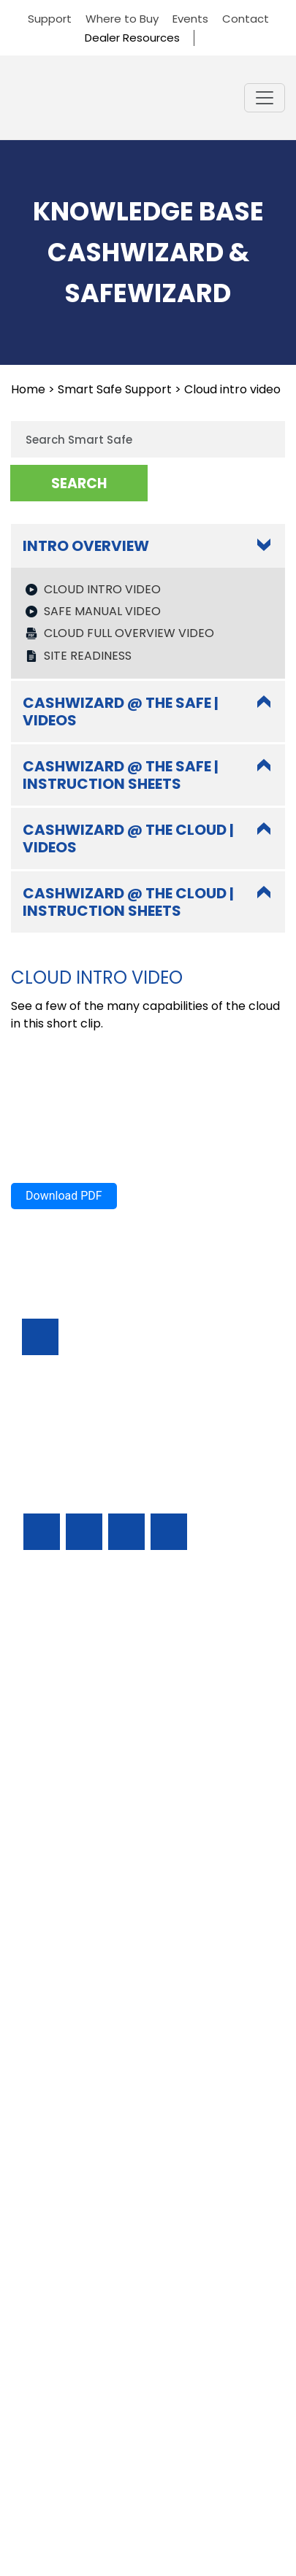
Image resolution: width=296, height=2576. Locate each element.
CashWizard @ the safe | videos (121, 1639)
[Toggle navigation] (264, 97)
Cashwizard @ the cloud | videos (128, 1766)
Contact (245, 18)
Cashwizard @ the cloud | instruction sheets (128, 1829)
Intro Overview (86, 546)
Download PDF (64, 2123)
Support (50, 18)
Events (190, 18)
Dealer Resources (132, 37)
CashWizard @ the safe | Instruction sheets (121, 1702)
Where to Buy (122, 18)
